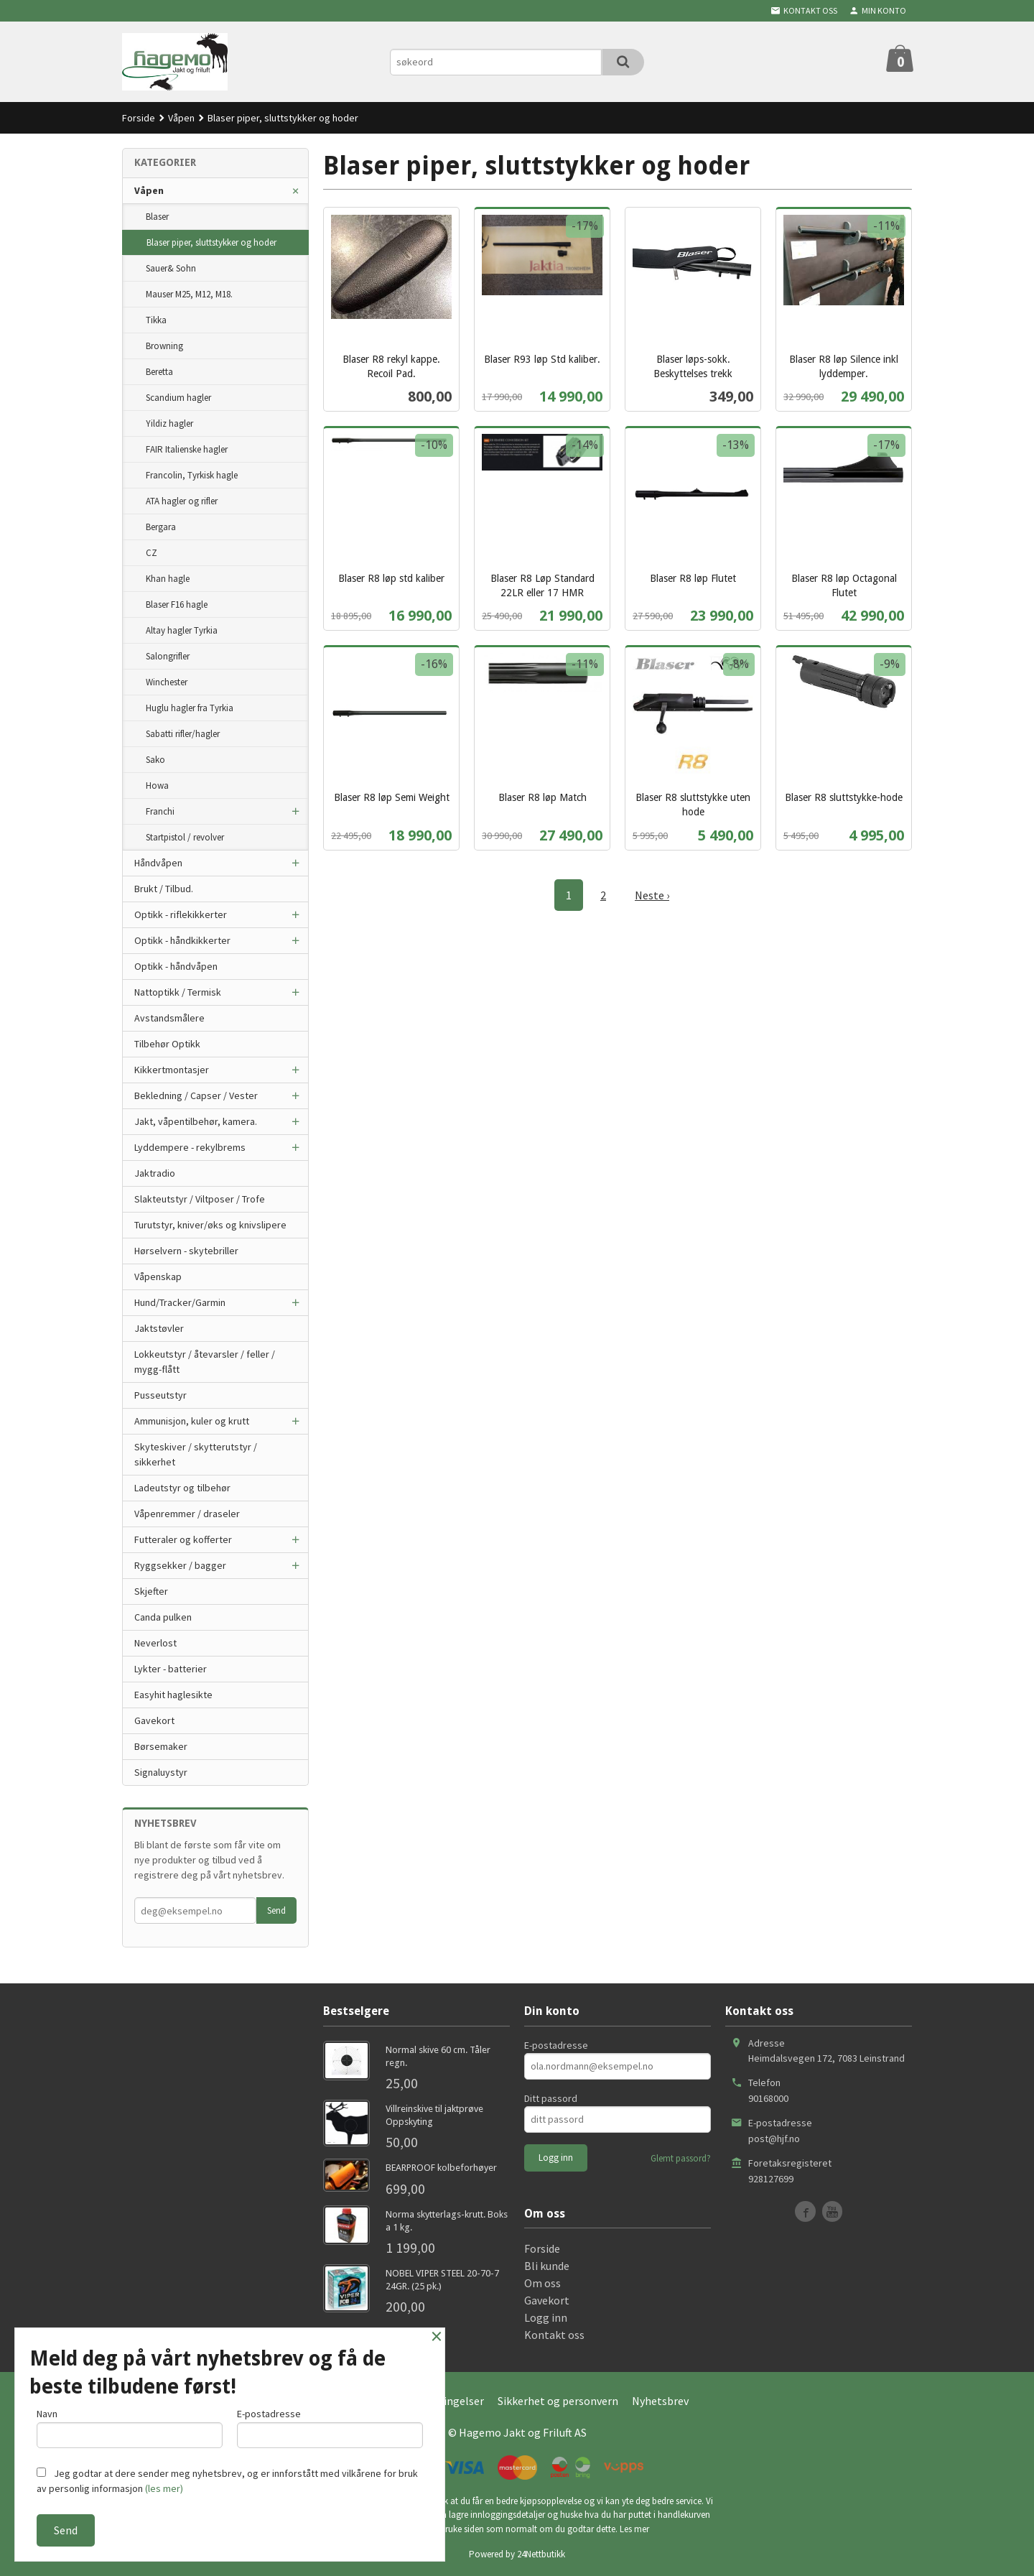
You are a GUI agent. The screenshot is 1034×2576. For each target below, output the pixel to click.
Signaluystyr (160, 1772)
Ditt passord (550, 2098)
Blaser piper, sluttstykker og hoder (211, 242)
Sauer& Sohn (171, 268)
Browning (164, 346)
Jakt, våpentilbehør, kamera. (195, 1121)
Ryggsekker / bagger (180, 1565)
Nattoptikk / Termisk (177, 992)
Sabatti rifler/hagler (183, 734)
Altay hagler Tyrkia (182, 630)
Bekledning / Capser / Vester (196, 1095)
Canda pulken (163, 1617)
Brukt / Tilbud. (163, 888)
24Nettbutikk (541, 2554)
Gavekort (154, 1720)
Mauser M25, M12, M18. (189, 294)
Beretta (159, 372)
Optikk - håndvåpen (176, 966)
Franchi (160, 811)
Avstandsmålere (169, 1017)
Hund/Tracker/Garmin (179, 1302)
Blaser (157, 216)
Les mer (634, 2529)
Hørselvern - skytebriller (186, 1250)
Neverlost (155, 1642)
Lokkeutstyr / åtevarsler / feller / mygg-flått (204, 1362)
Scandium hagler (178, 398)
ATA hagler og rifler (182, 501)
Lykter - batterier (170, 1668)
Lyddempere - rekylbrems (190, 1147)
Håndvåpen (158, 862)
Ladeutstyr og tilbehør (182, 1487)
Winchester (166, 682)
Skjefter (151, 1591)
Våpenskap (158, 1276)
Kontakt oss (554, 2334)
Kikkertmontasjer (171, 1069)
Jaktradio (154, 1173)
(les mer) (164, 2488)
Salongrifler (168, 656)
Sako (155, 760)
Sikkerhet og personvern (558, 2401)
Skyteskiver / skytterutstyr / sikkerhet (195, 1454)
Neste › (652, 895)
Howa (157, 785)
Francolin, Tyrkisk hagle (192, 475)
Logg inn (545, 2317)
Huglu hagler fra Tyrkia (189, 708)
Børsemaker (160, 1746)
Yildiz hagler (169, 423)
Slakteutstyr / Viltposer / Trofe (199, 1198)
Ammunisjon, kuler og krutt (191, 1420)
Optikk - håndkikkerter (182, 940)
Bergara (161, 527)
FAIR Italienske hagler (187, 449)
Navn (130, 2427)
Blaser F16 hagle (177, 604)
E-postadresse (556, 2045)
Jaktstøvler (159, 1328)
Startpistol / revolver (185, 837)
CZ (151, 553)
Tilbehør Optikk (167, 1043)
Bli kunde (546, 2265)
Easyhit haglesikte (173, 1694)
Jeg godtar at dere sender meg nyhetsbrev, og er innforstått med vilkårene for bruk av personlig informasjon (227, 2481)
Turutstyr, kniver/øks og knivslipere (210, 1224)
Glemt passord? (681, 2158)
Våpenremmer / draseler (187, 1513)
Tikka (156, 320)
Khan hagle (168, 579)
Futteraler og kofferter (183, 1539)
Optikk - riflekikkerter (180, 914)
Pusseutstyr (160, 1395)
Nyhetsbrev (660, 2401)
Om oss (542, 2283)
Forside (138, 117)
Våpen (149, 190)
